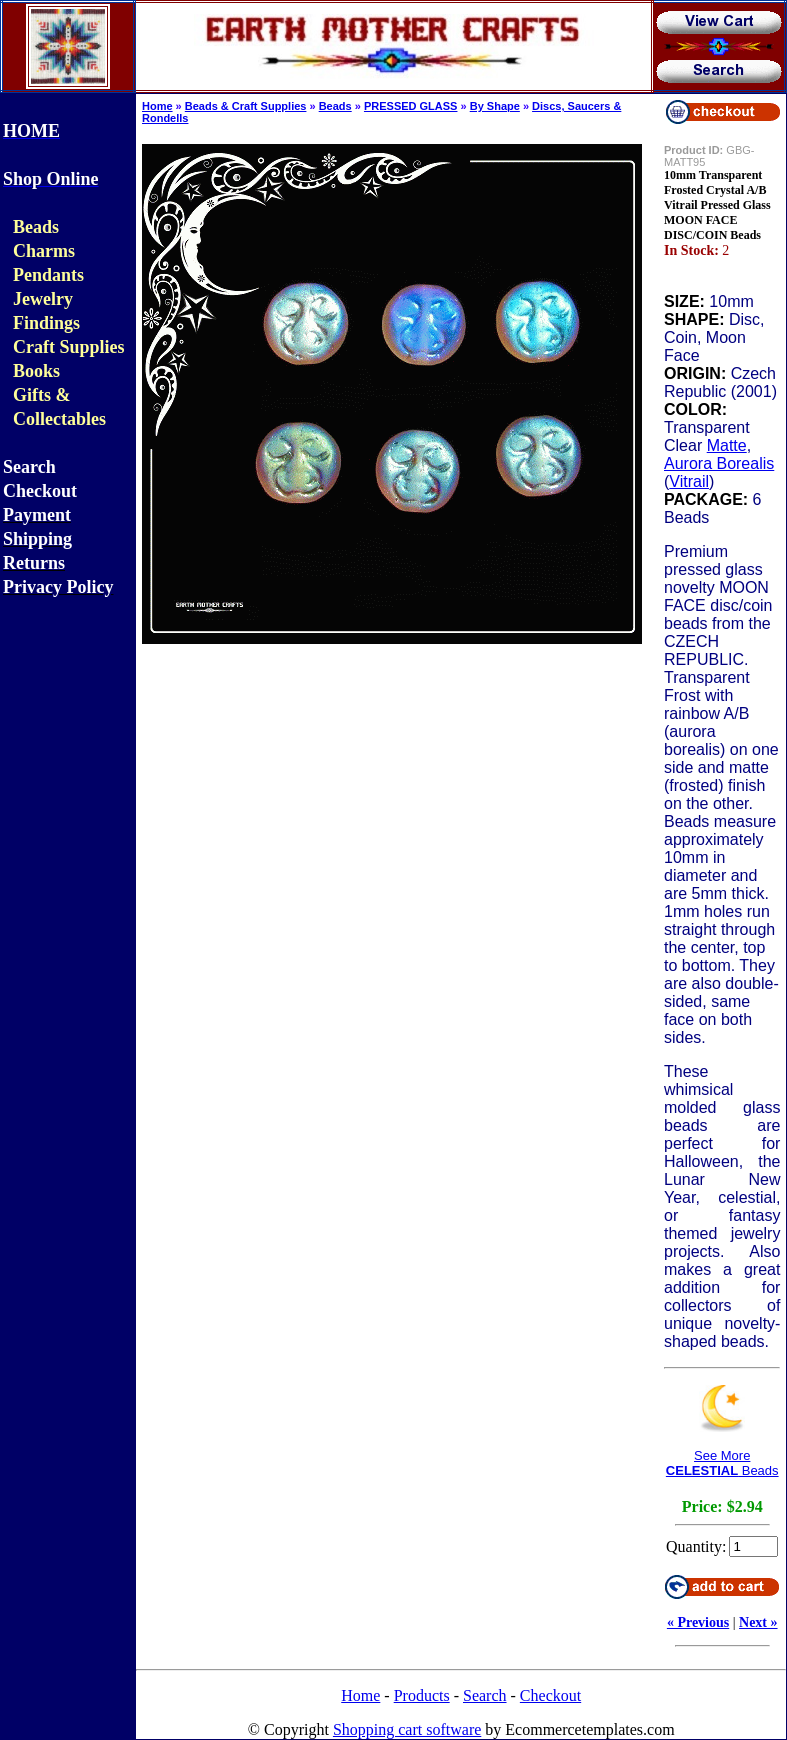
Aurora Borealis (719, 463)
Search (485, 1695)
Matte (727, 445)
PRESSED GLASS (411, 106)
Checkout (550, 1695)
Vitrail (689, 481)
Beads (335, 106)
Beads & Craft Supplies (246, 106)
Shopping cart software (407, 1729)
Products (422, 1695)
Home (157, 106)
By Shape (495, 106)
